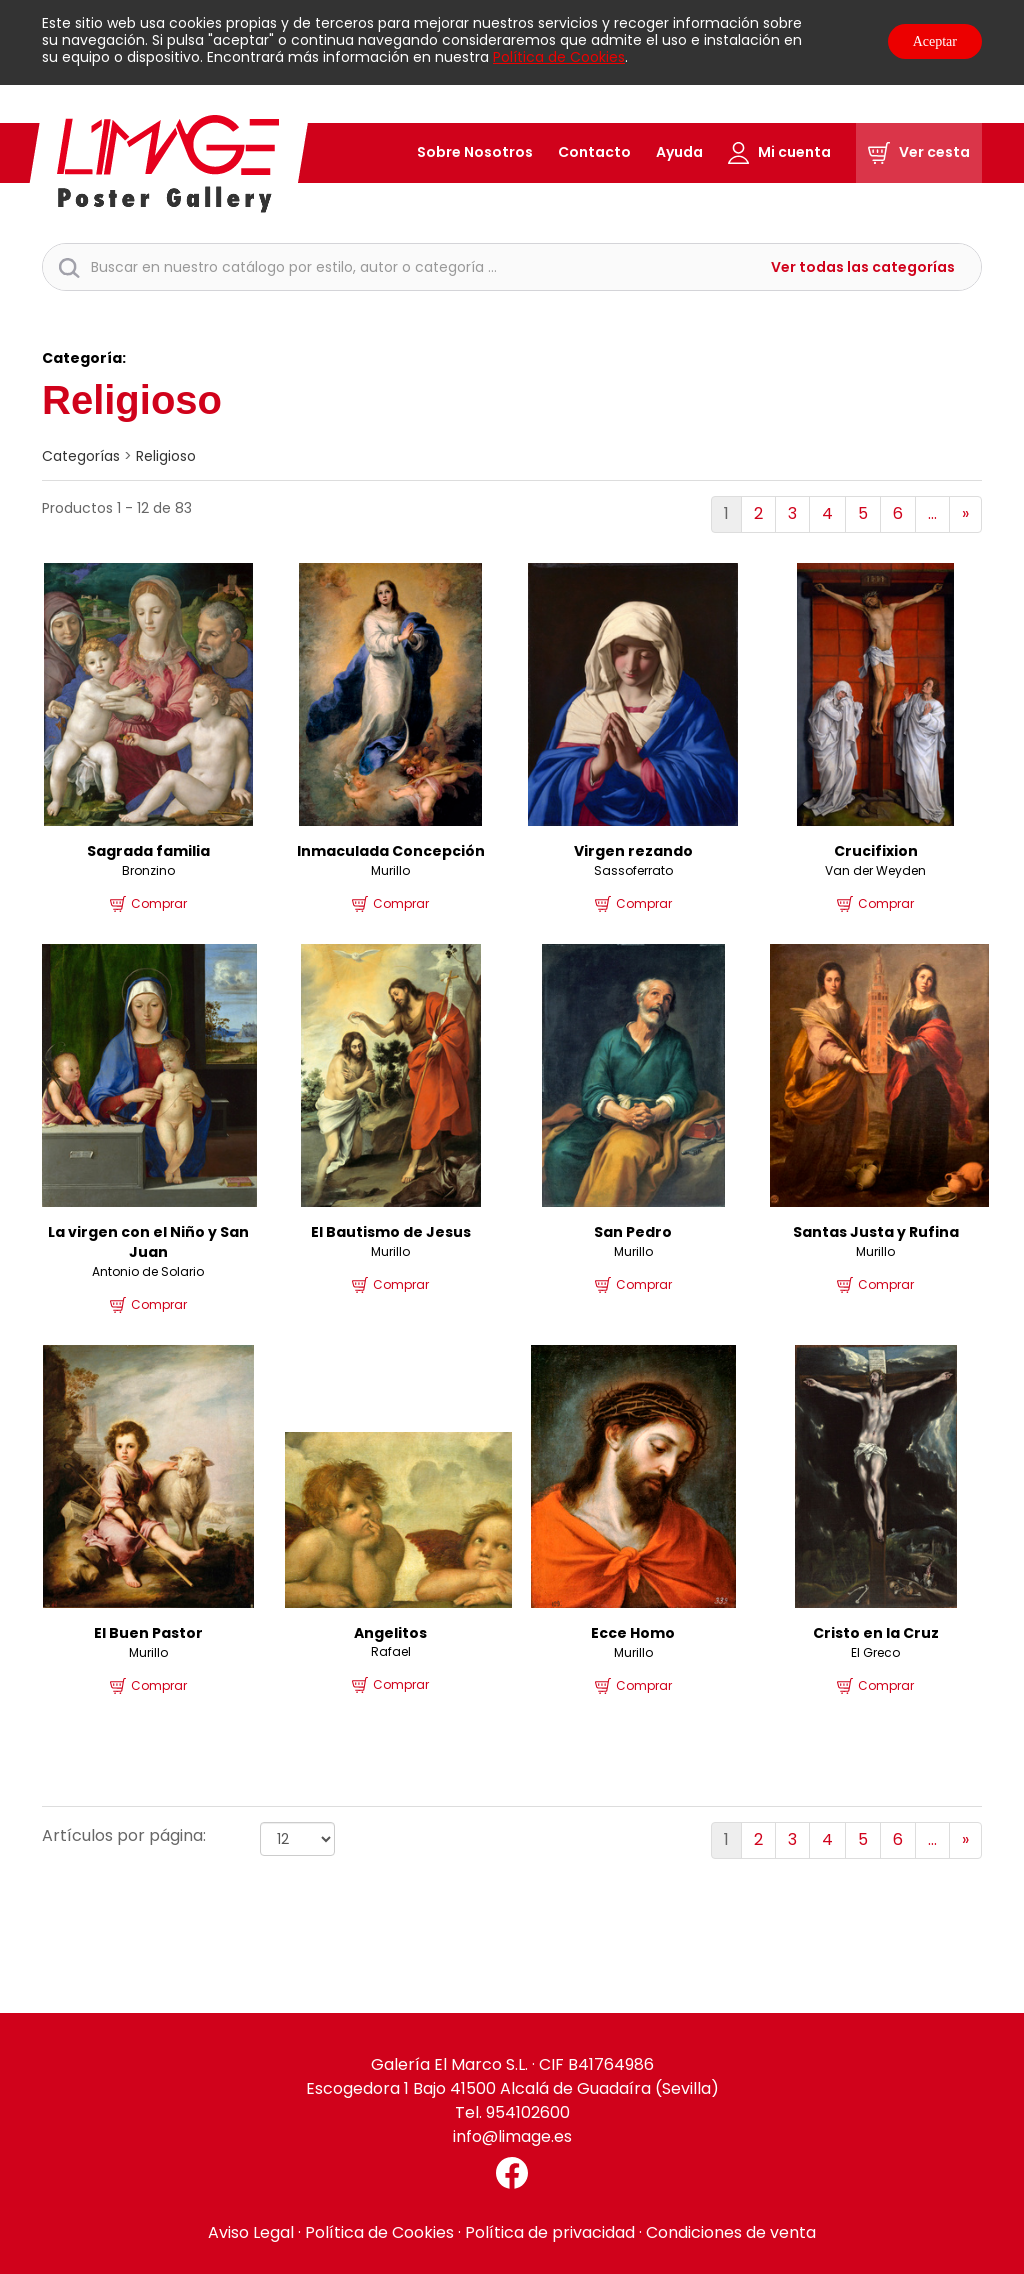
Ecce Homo (633, 1633)
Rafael (391, 1651)
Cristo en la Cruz (876, 1633)
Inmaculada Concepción (391, 851)
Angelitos (390, 1633)
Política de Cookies (559, 57)
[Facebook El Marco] (512, 2173)
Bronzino (148, 870)
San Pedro (633, 1232)
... (932, 513)
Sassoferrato (633, 870)
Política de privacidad (550, 2232)
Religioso (166, 456)
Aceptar (935, 41)
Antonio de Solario (148, 1271)
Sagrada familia (148, 851)
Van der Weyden (875, 870)
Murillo (390, 870)
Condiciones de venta (731, 2232)
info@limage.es (512, 2136)
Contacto (594, 152)
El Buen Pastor (148, 1633)
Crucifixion (876, 851)
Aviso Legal (251, 2232)
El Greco (875, 1652)
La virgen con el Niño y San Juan (148, 1242)
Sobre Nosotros (475, 152)
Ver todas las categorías (863, 267)
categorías (81, 456)
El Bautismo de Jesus (391, 1232)
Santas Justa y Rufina (876, 1232)
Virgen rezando (633, 851)
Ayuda (679, 152)
